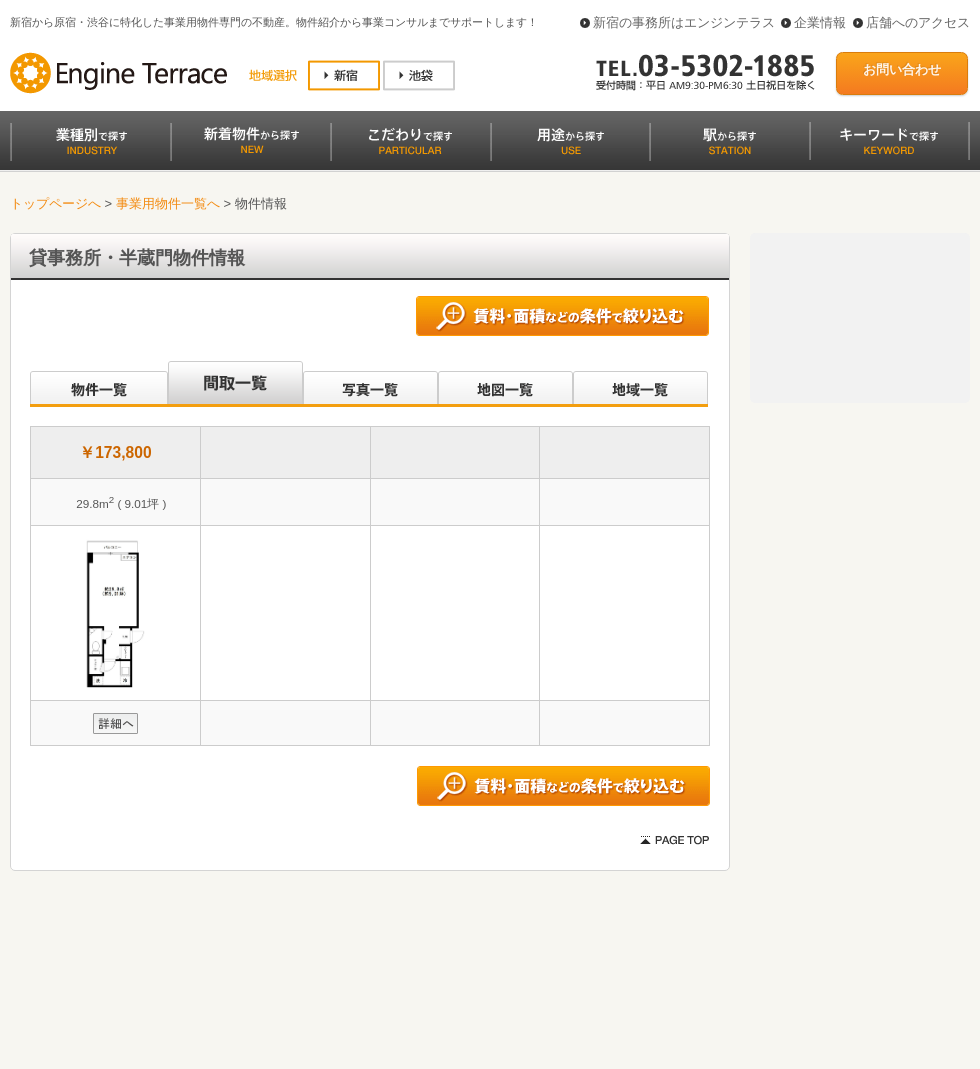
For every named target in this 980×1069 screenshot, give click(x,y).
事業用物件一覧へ (168, 203)
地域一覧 (640, 384)
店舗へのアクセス (918, 22)
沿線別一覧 (97, 384)
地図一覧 (505, 384)
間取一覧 (235, 384)
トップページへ (55, 203)
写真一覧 (370, 384)
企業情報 (820, 22)
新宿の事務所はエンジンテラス (684, 22)
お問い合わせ (902, 69)
